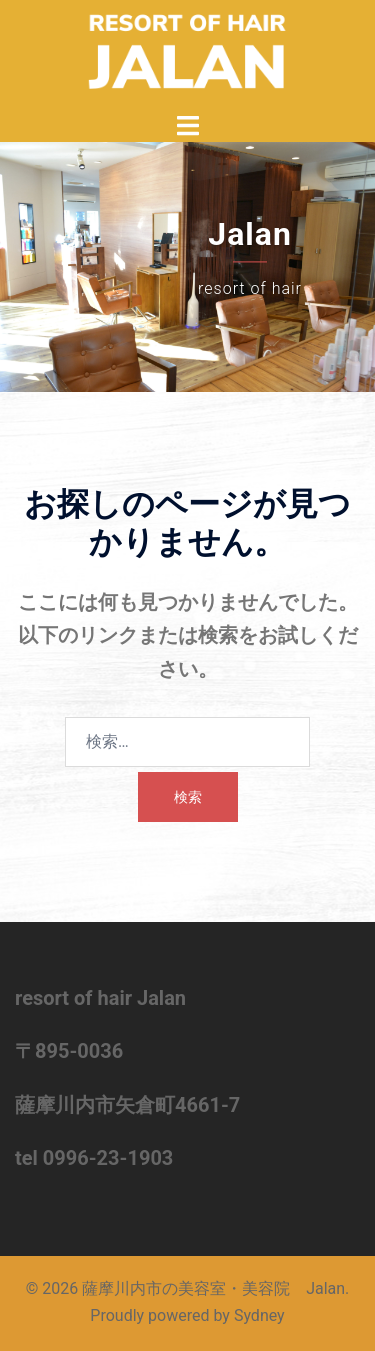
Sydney (259, 1315)
